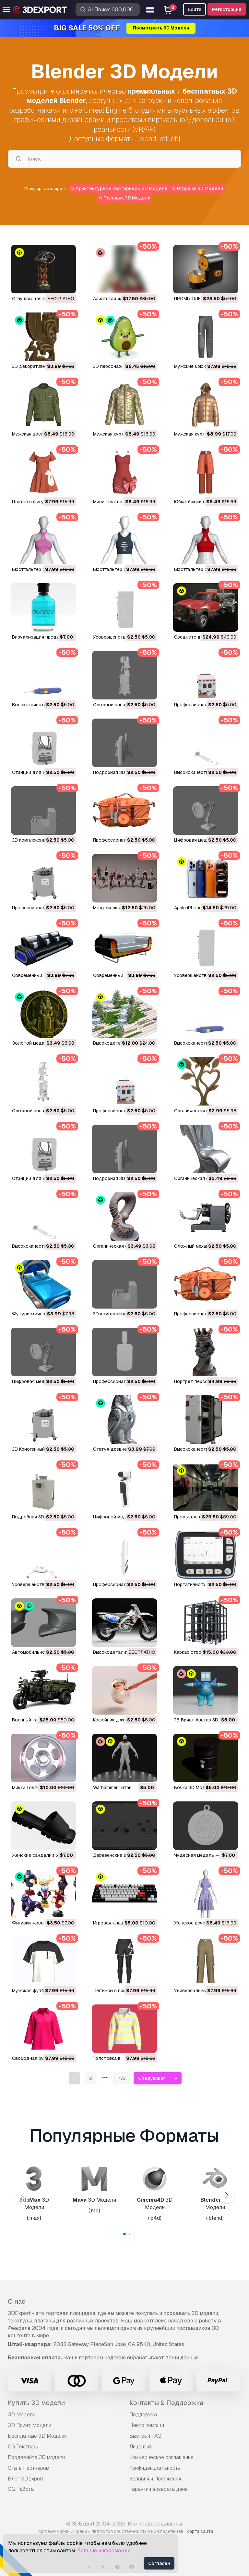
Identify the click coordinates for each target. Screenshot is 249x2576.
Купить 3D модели (36, 2403)
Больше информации (103, 2550)
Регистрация (226, 9)
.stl (163, 138)
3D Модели (34, 2203)
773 (122, 2078)
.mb (94, 2210)
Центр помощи (146, 2425)
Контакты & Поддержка (166, 2403)
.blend (147, 138)
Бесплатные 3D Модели (37, 2436)
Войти (194, 9)
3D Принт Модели (29, 2425)
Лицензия (140, 2446)
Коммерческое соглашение (161, 2457)
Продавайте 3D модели (36, 2457)
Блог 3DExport (25, 2478)
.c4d (154, 2218)
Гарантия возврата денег (159, 2489)
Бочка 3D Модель (194, 1787)
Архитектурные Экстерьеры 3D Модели (118, 188)
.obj (175, 138)
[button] (226, 2196)
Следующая (152, 2078)
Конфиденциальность (154, 2468)
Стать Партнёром (28, 2468)
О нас (16, 2301)
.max (34, 2218)
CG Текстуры (23, 2446)
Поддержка (143, 2414)
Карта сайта (200, 2531)
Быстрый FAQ (145, 2436)
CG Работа (21, 2489)
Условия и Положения (155, 2478)
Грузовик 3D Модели (125, 198)
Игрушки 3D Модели (197, 188)
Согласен (159, 2563)
